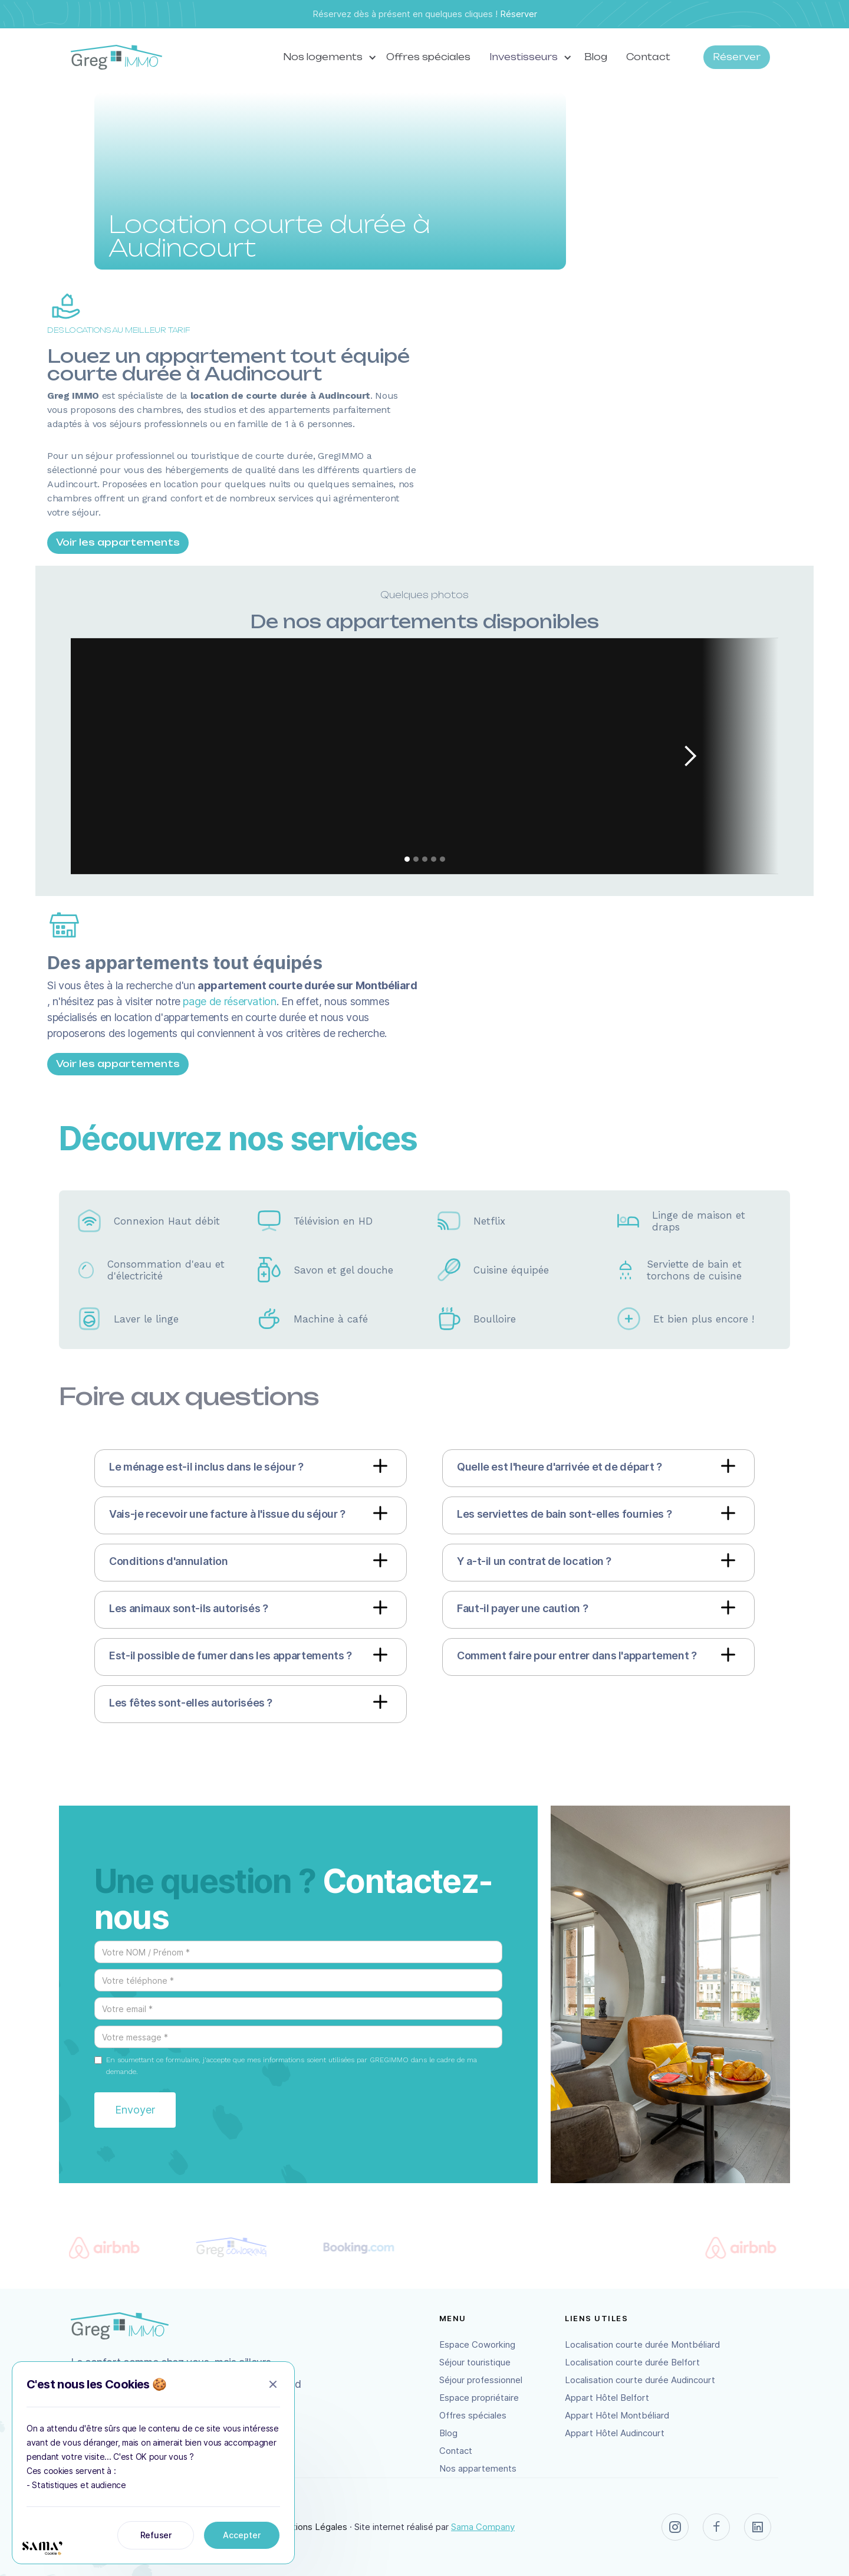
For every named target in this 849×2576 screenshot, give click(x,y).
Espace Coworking (477, 2344)
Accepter (242, 2535)
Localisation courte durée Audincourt (640, 2379)
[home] (116, 57)
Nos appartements (477, 2468)
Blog (595, 57)
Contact (648, 57)
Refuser (156, 2535)
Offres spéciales (428, 57)
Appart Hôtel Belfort (607, 2397)
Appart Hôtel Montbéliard (617, 2415)
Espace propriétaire (479, 2397)
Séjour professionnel (480, 2379)
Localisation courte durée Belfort (632, 2362)
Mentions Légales (311, 2526)
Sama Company (483, 2526)
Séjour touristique (475, 2362)
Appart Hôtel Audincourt (614, 2433)
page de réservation (229, 1001)
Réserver (518, 13)
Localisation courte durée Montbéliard (642, 2344)
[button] (325, 57)
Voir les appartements (118, 542)
